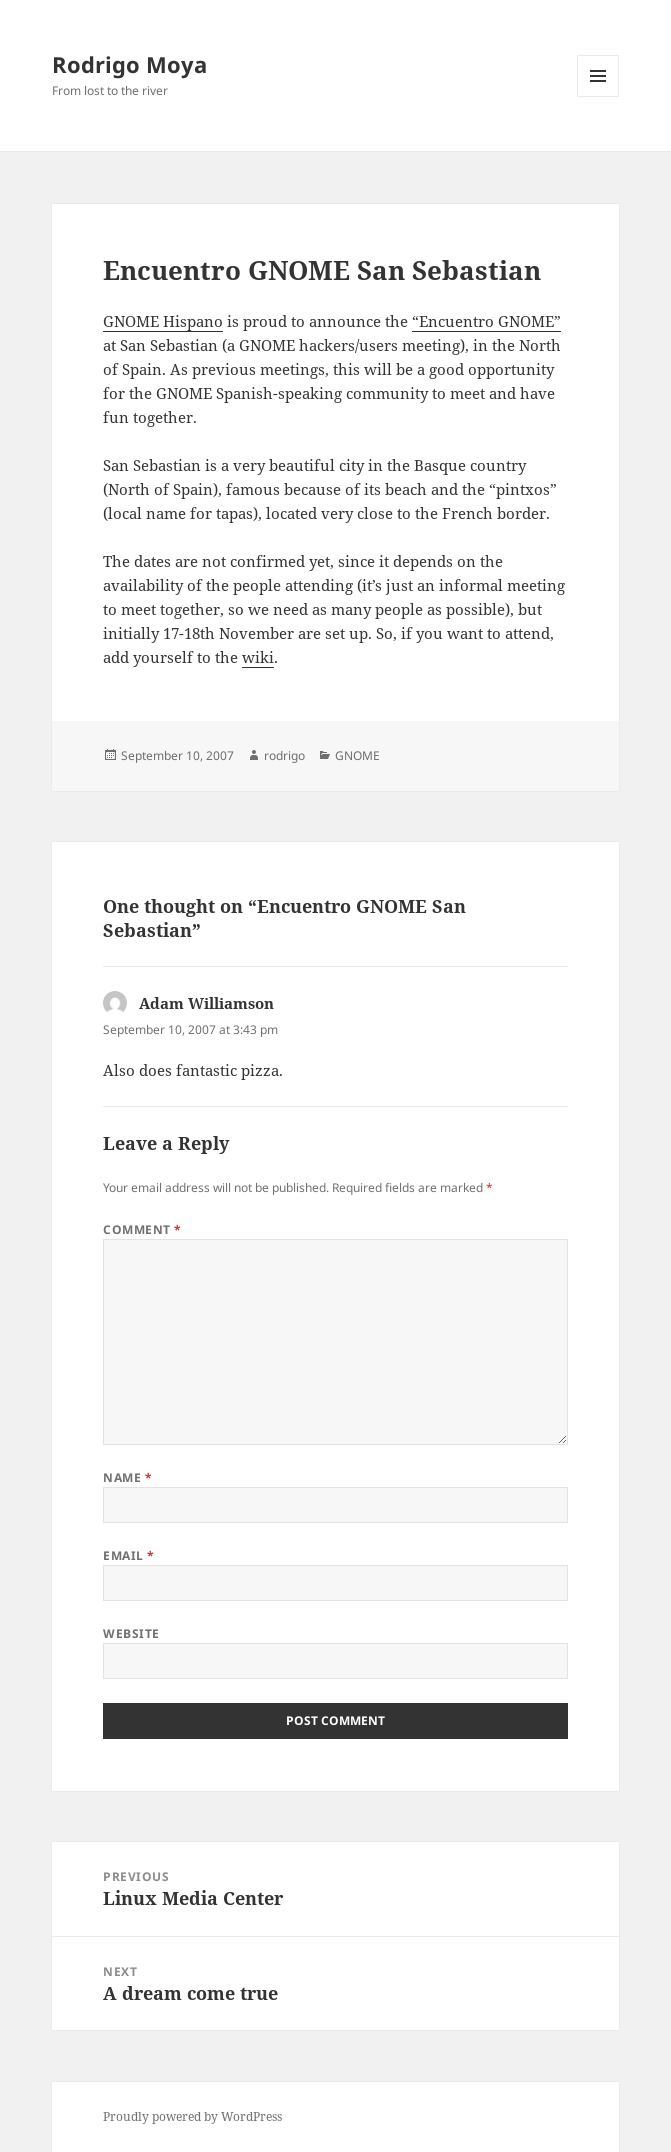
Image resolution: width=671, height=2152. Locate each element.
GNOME (357, 755)
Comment (142, 1229)
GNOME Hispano (163, 321)
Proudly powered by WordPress (192, 2116)
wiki (258, 657)
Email (128, 1555)
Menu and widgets (598, 96)
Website (131, 1633)
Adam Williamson (206, 1003)
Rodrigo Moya (129, 64)
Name (127, 1477)
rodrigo (284, 755)
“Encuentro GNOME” (486, 321)
